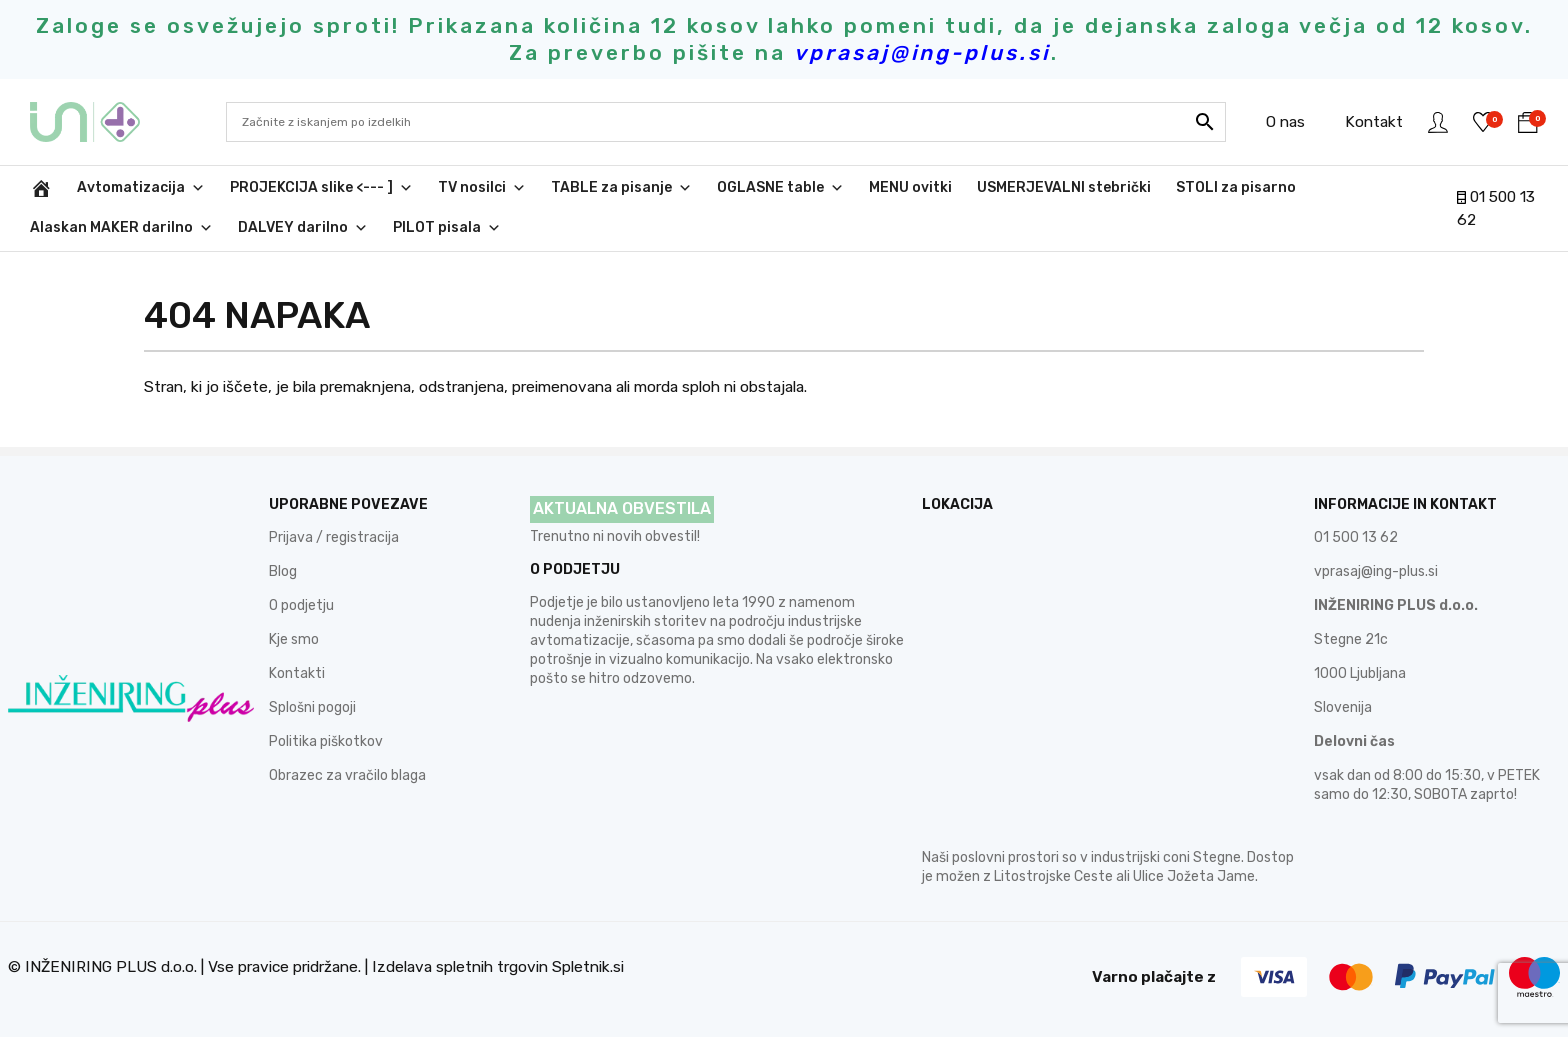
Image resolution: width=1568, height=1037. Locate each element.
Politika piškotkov (326, 741)
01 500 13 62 (1356, 537)
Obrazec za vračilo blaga (347, 775)
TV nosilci (482, 188)
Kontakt (1374, 121)
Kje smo (294, 639)
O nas (1285, 121)
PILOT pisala (447, 228)
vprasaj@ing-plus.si (1376, 571)
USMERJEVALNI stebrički (1064, 187)
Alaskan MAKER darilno (121, 228)
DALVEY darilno (303, 228)
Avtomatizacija (141, 188)
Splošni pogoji (312, 707)
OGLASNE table (780, 188)
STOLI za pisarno (1236, 187)
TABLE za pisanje (621, 188)
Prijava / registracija (334, 537)
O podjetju (301, 605)
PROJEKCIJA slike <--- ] (321, 188)
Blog (283, 571)
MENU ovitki (910, 187)
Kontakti (297, 673)
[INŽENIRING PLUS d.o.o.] (41, 188)
